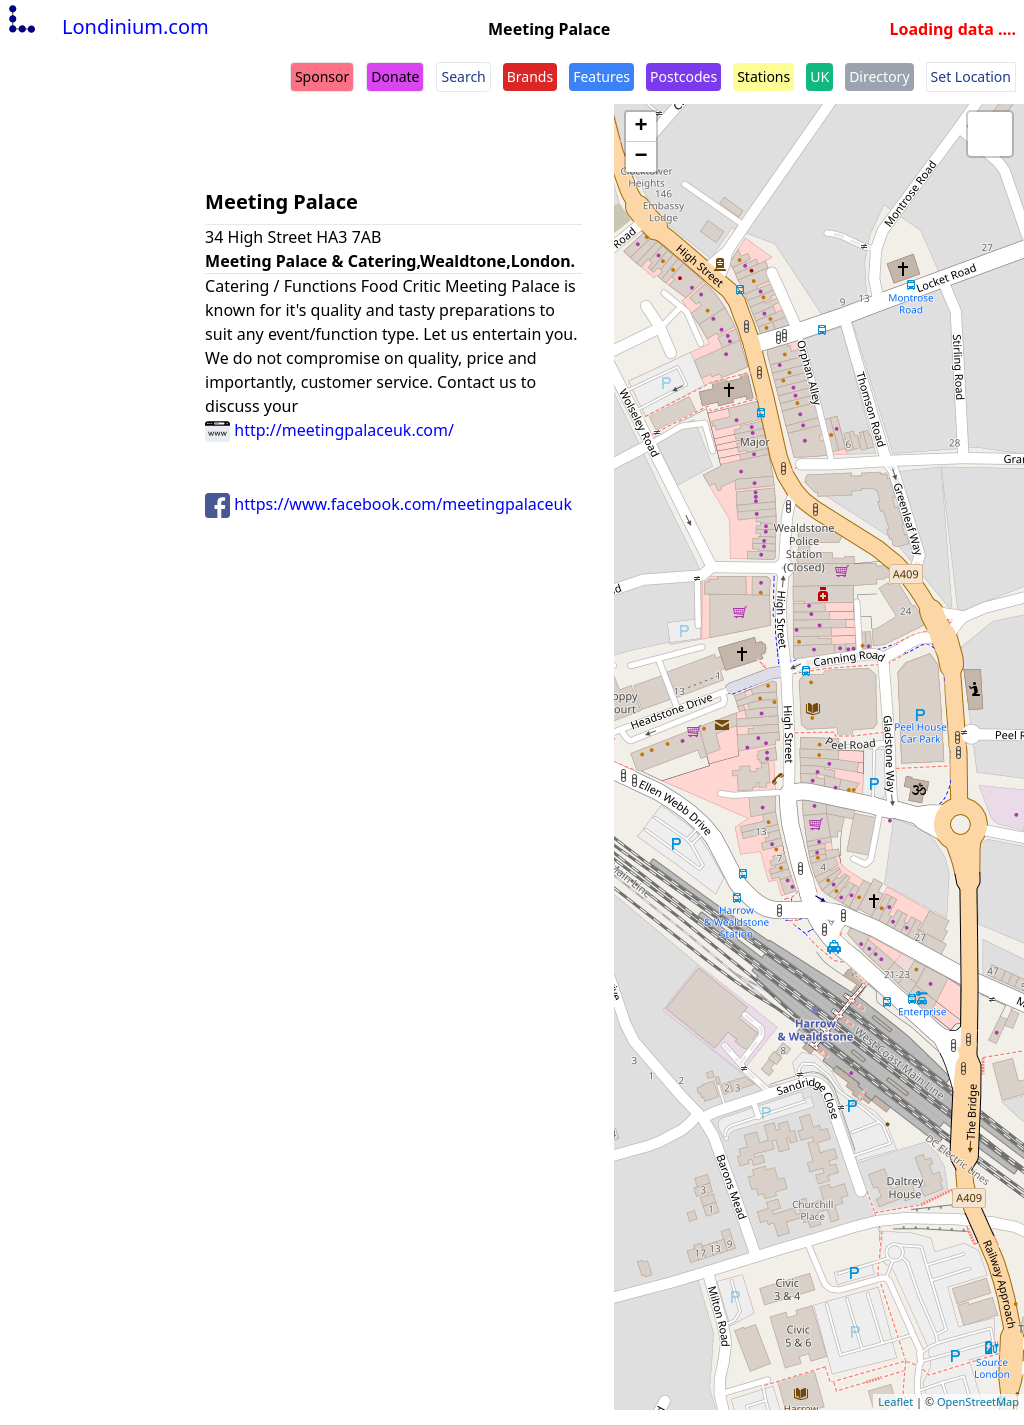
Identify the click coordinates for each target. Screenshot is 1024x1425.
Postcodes (683, 76)
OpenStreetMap (978, 1401)
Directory (879, 76)
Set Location (971, 76)
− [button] (641, 157)
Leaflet (895, 1401)
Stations (763, 76)
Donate (395, 76)
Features (601, 76)
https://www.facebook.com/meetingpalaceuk (388, 504)
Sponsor (322, 76)
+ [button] (641, 127)
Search (463, 76)
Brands (530, 76)
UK (819, 76)
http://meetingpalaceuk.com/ (329, 430)
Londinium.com (106, 26)
